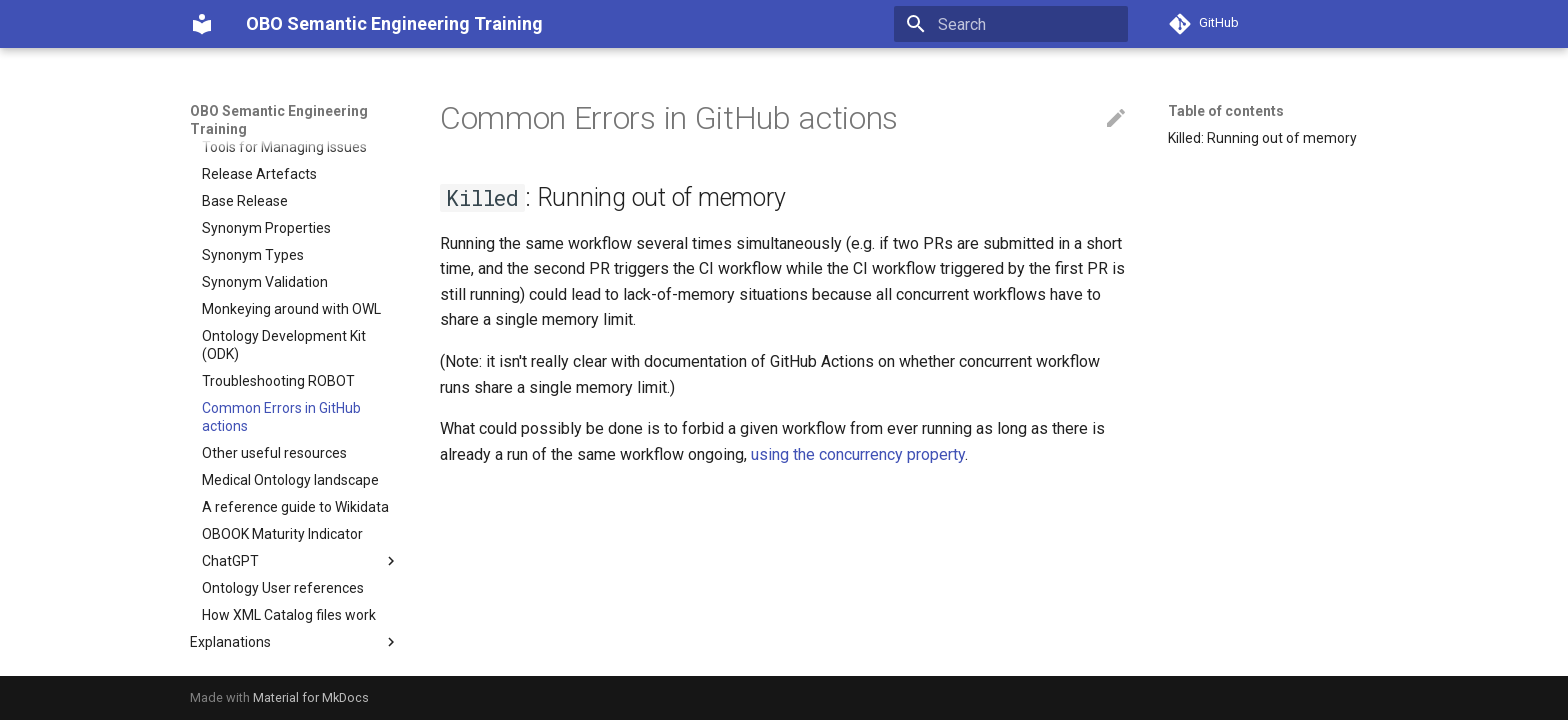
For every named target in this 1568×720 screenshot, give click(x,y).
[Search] (1011, 24)
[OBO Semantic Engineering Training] (202, 24)
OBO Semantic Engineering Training (279, 120)
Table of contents (1226, 111)
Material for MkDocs (311, 697)
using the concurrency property (858, 454)
